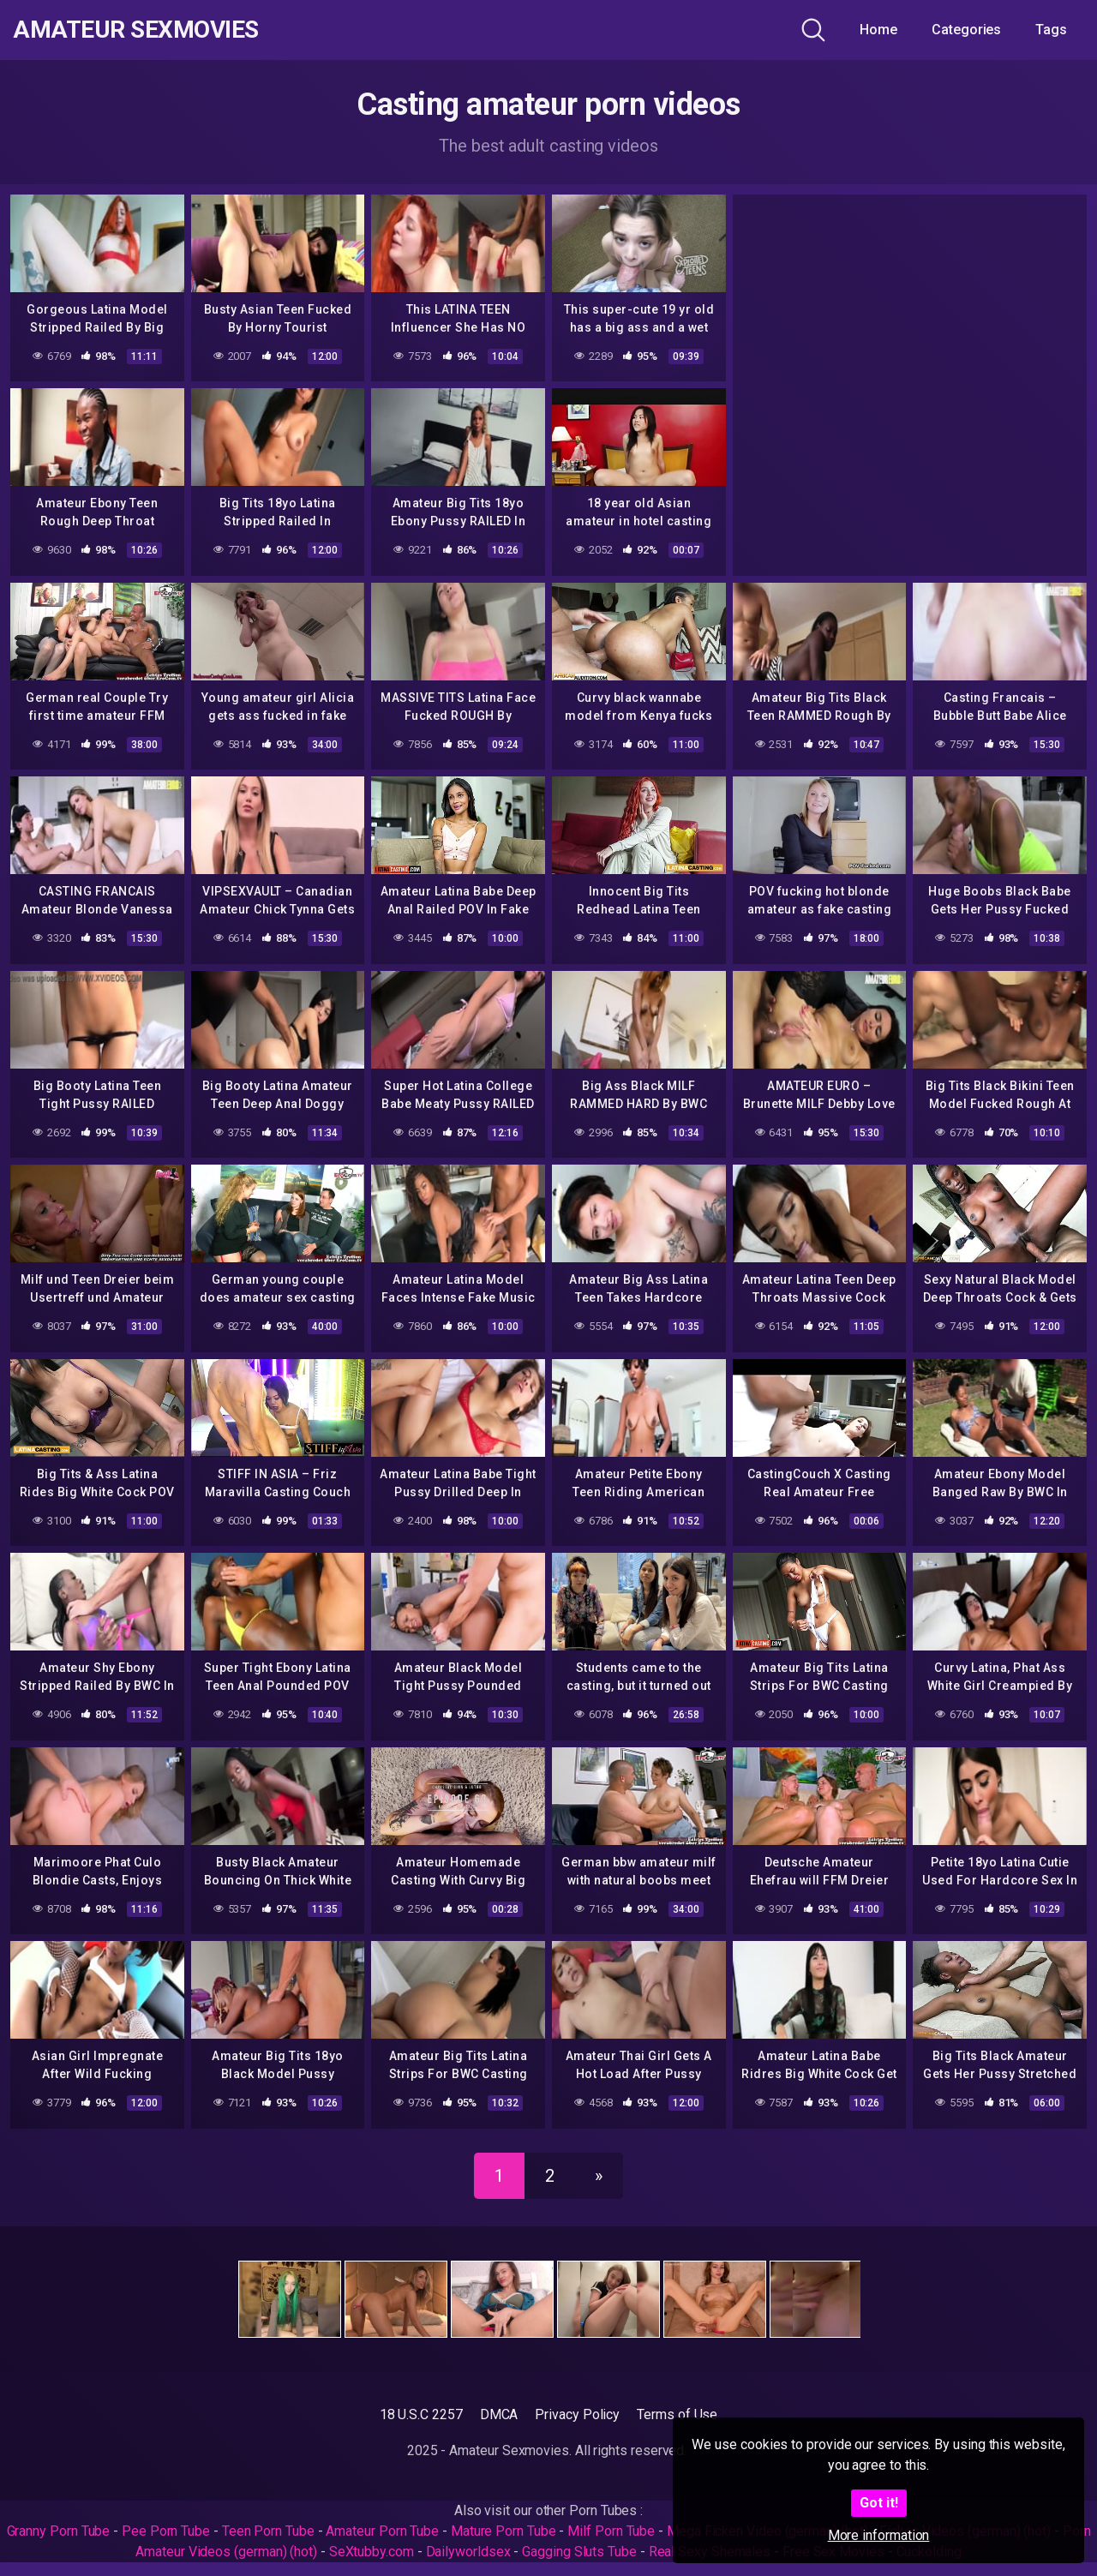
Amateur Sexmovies (136, 30)
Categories (966, 29)
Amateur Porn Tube (382, 2531)
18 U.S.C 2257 (421, 2414)
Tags (1051, 29)
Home (878, 29)
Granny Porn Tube (59, 2531)
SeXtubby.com (373, 2551)
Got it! (879, 2503)
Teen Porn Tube (268, 2531)
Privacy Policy (577, 2414)
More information (879, 2535)
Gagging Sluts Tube (579, 2551)
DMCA (499, 2414)
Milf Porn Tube (611, 2531)
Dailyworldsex (468, 2551)
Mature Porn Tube (503, 2531)
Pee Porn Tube (166, 2531)
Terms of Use (677, 2414)
